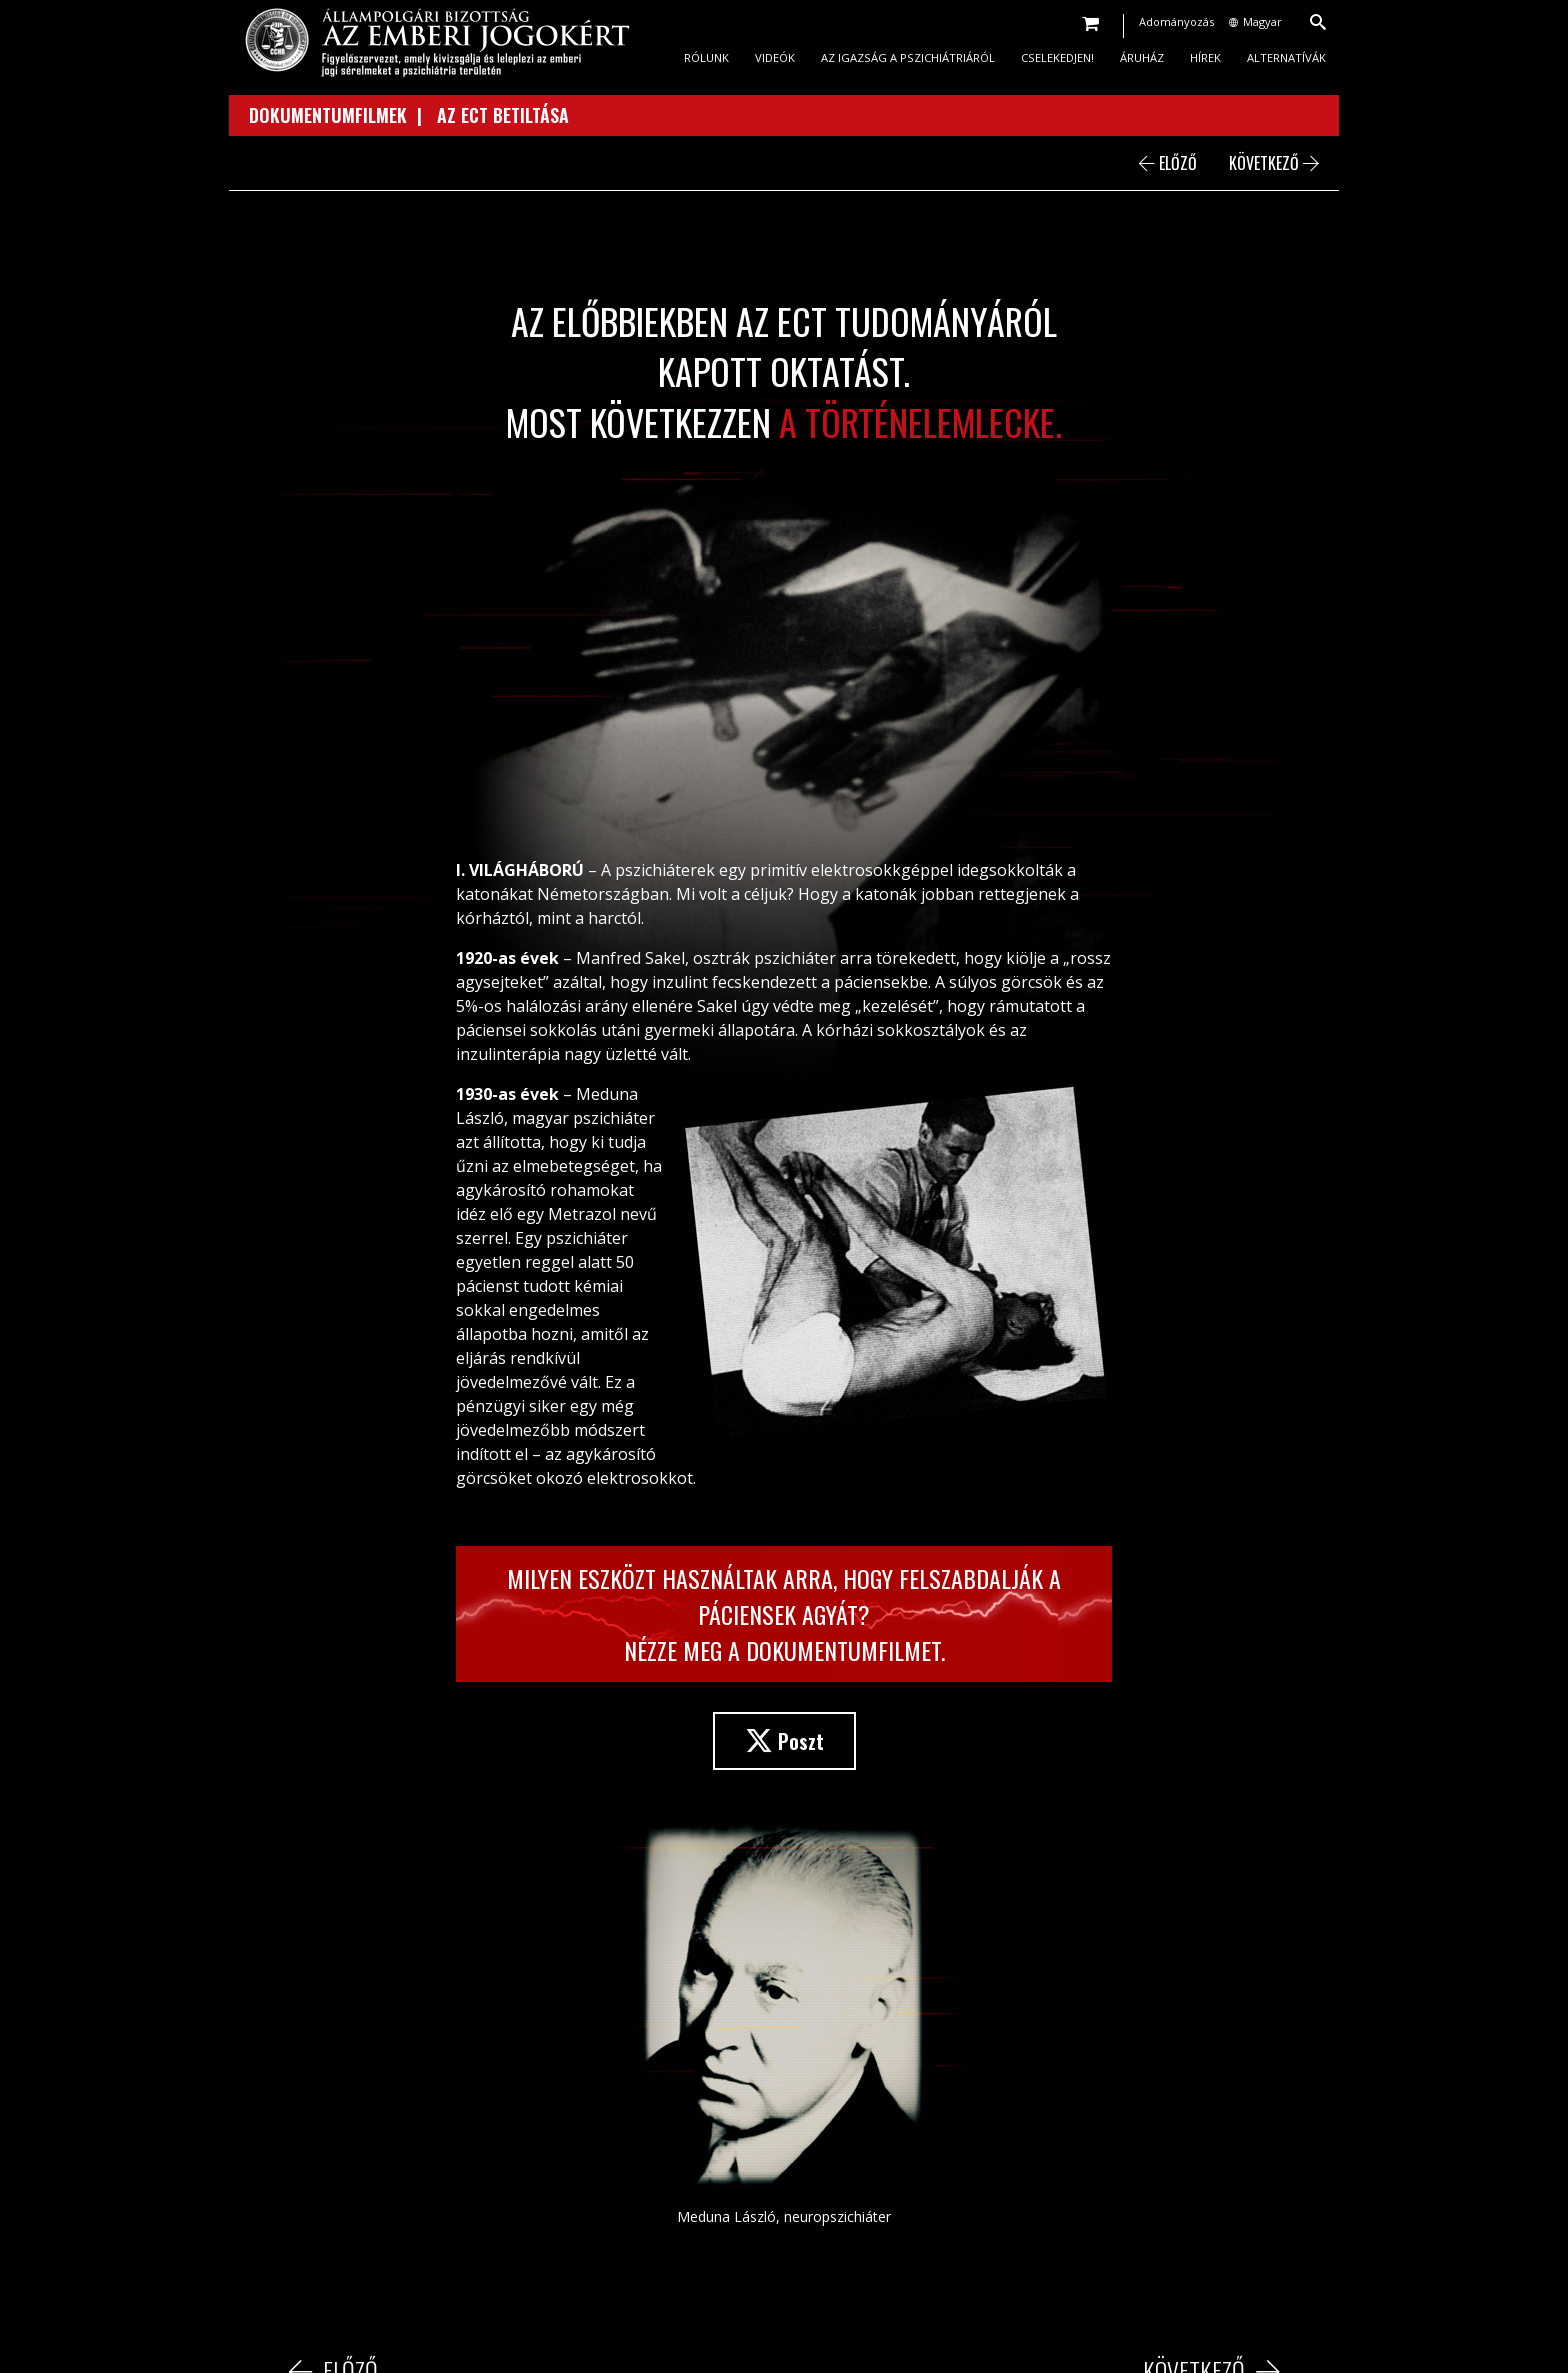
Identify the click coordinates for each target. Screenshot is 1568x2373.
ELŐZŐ (1168, 163)
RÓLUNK (706, 57)
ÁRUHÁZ (1142, 57)
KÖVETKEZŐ (1274, 163)
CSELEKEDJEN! (1057, 57)
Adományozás (1176, 21)
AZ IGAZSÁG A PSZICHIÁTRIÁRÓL (908, 57)
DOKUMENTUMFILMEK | (343, 115)
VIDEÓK (775, 57)
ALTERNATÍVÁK (1286, 57)
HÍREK (1205, 57)
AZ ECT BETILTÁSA (503, 115)
